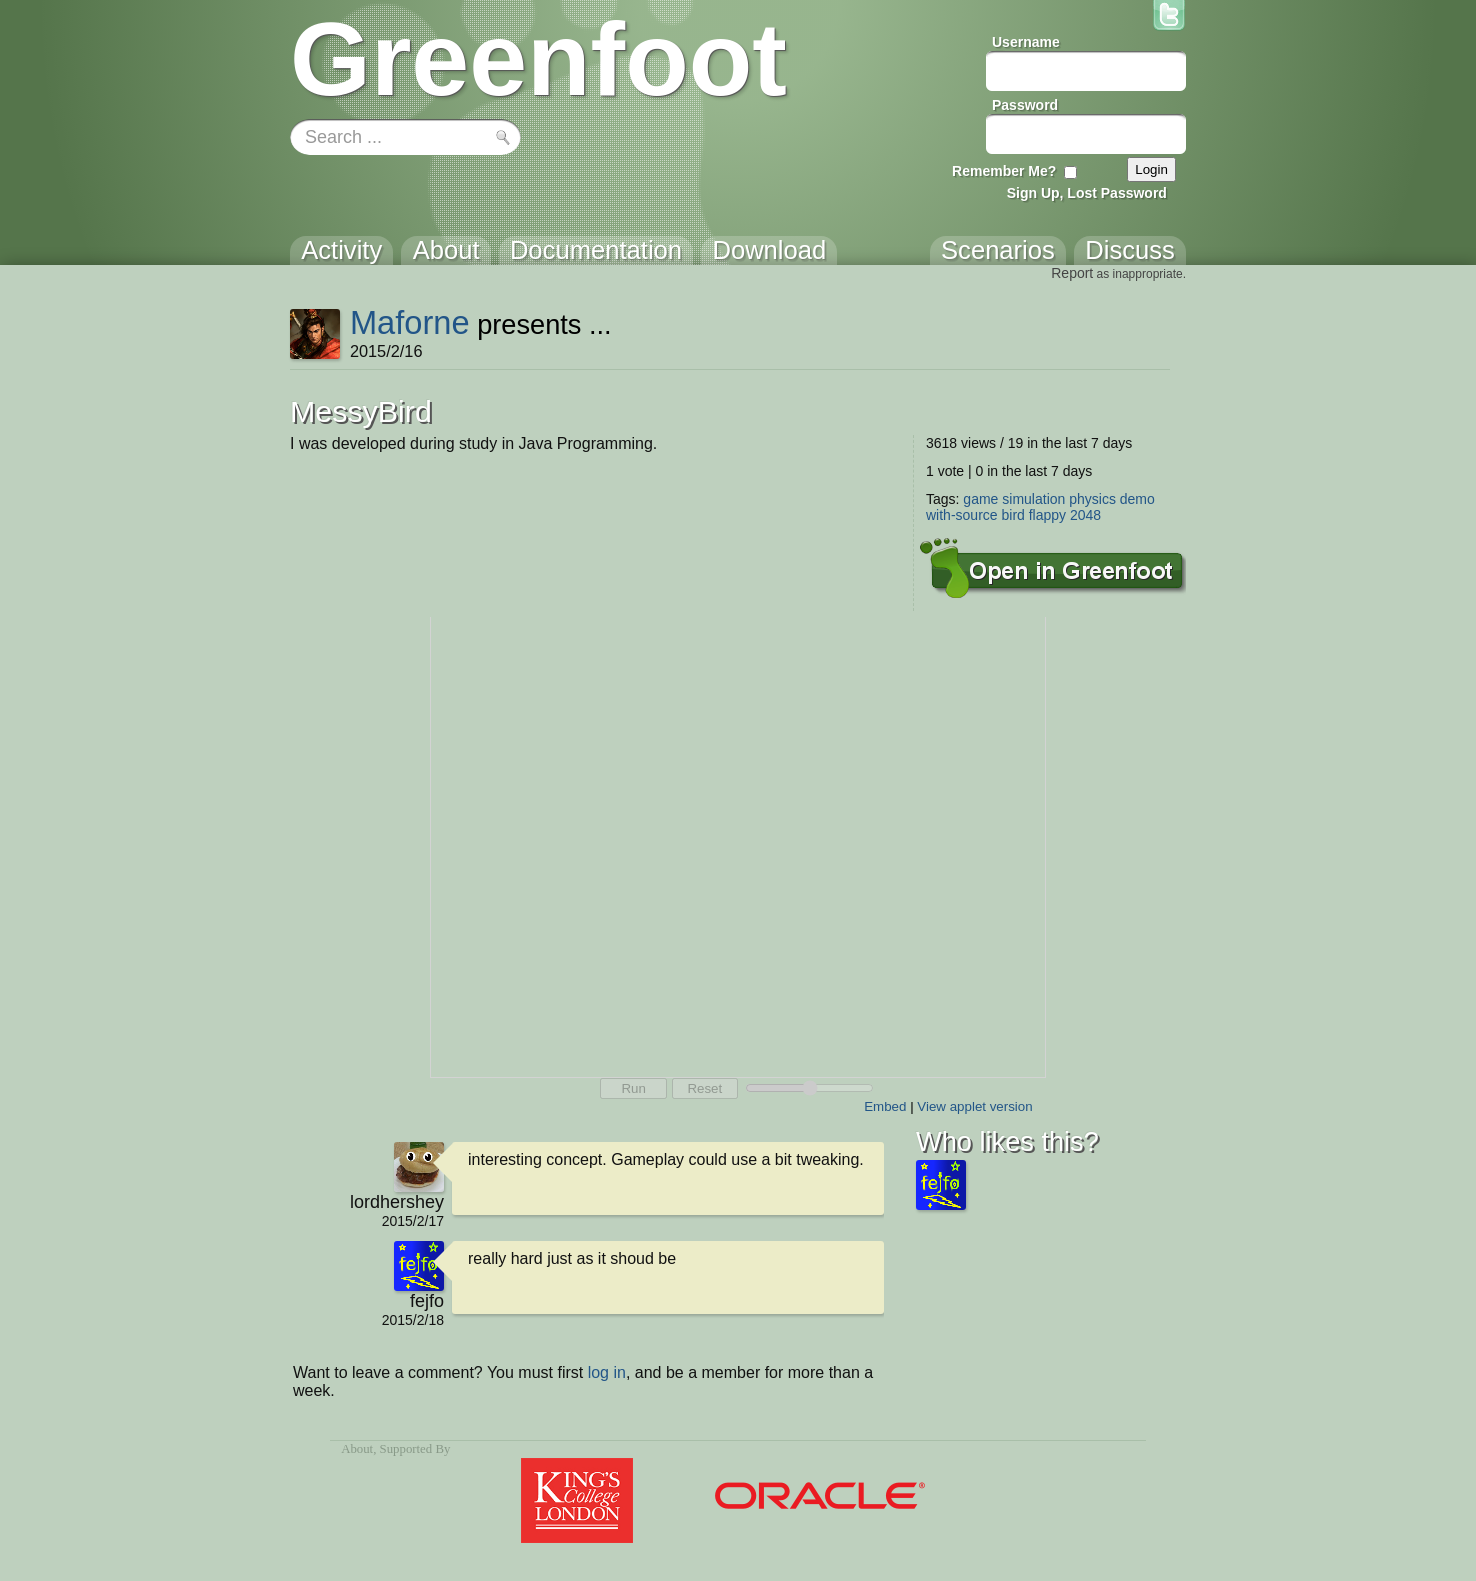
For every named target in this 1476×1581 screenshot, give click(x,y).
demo (1137, 499)
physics (1092, 499)
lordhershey (397, 1202)
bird (1012, 515)
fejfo (427, 1301)
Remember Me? (1004, 171)
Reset (704, 1088)
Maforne (410, 322)
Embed (885, 1106)
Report (1072, 273)
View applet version (974, 1106)
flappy (1047, 515)
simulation (1033, 499)
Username (1026, 42)
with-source (962, 515)
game (980, 499)
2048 (1085, 515)
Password (1025, 105)
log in (607, 1372)
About (357, 1449)
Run (633, 1088)
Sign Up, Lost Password (1087, 193)
